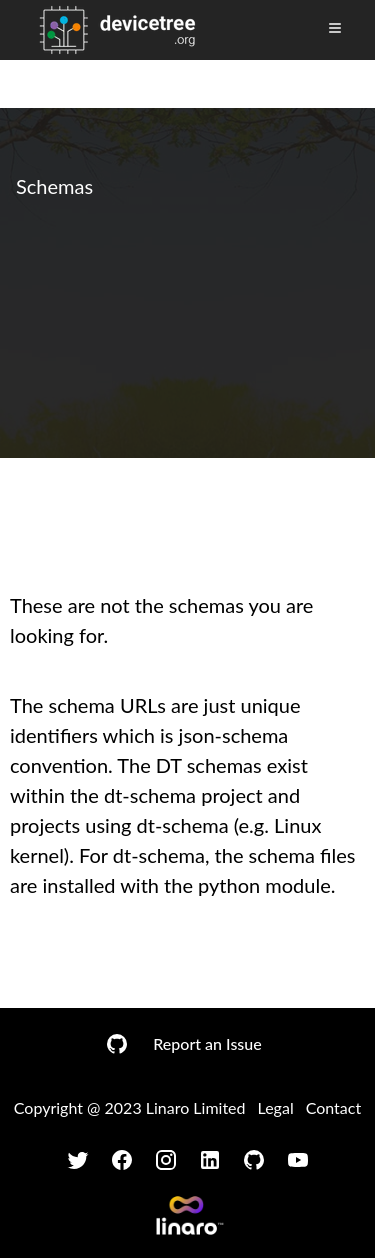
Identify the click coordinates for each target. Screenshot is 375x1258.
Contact (333, 1107)
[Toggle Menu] (335, 28)
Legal (276, 1107)
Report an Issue (207, 1043)
